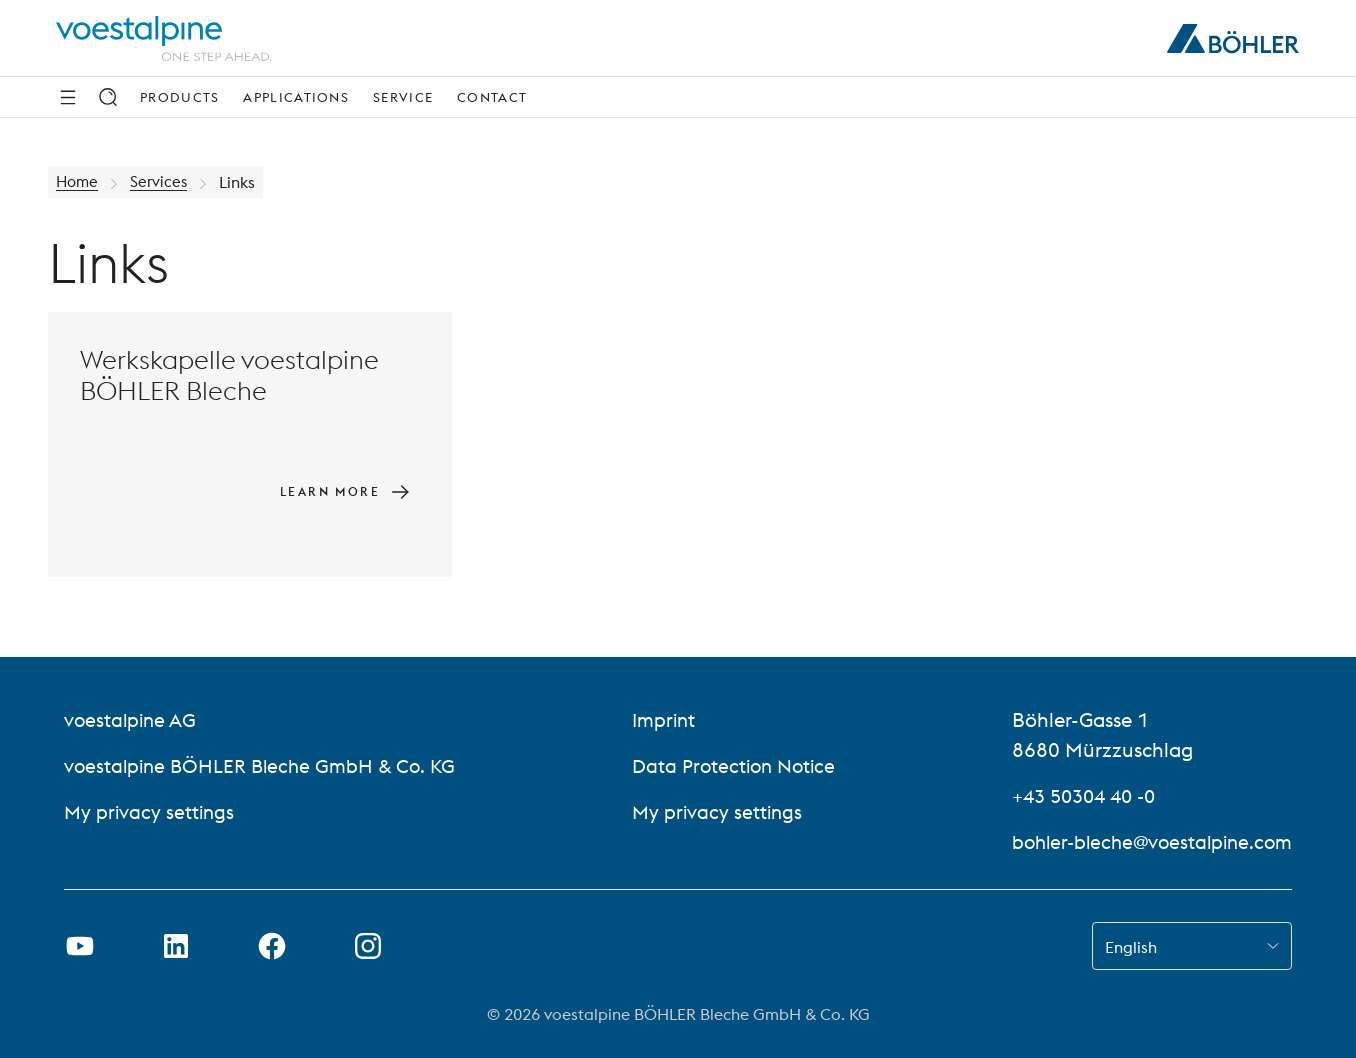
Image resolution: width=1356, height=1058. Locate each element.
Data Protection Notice (733, 765)
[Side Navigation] (68, 97)
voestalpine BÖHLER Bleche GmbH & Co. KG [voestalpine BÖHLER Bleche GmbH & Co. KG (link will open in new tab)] (265, 765)
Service (403, 97)
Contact (492, 97)
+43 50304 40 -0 (1076, 795)
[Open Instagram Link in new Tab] (368, 946)
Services (162, 182)
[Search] (108, 97)
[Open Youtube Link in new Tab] (80, 946)
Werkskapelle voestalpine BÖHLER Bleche (229, 375)
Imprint (661, 719)
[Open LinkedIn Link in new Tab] (176, 946)
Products (179, 97)
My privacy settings (151, 811)
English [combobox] (1131, 947)
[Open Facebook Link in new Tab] (272, 946)
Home (78, 182)
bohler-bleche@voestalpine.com (1145, 841)
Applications (296, 97)
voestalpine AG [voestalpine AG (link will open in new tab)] (132, 719)
